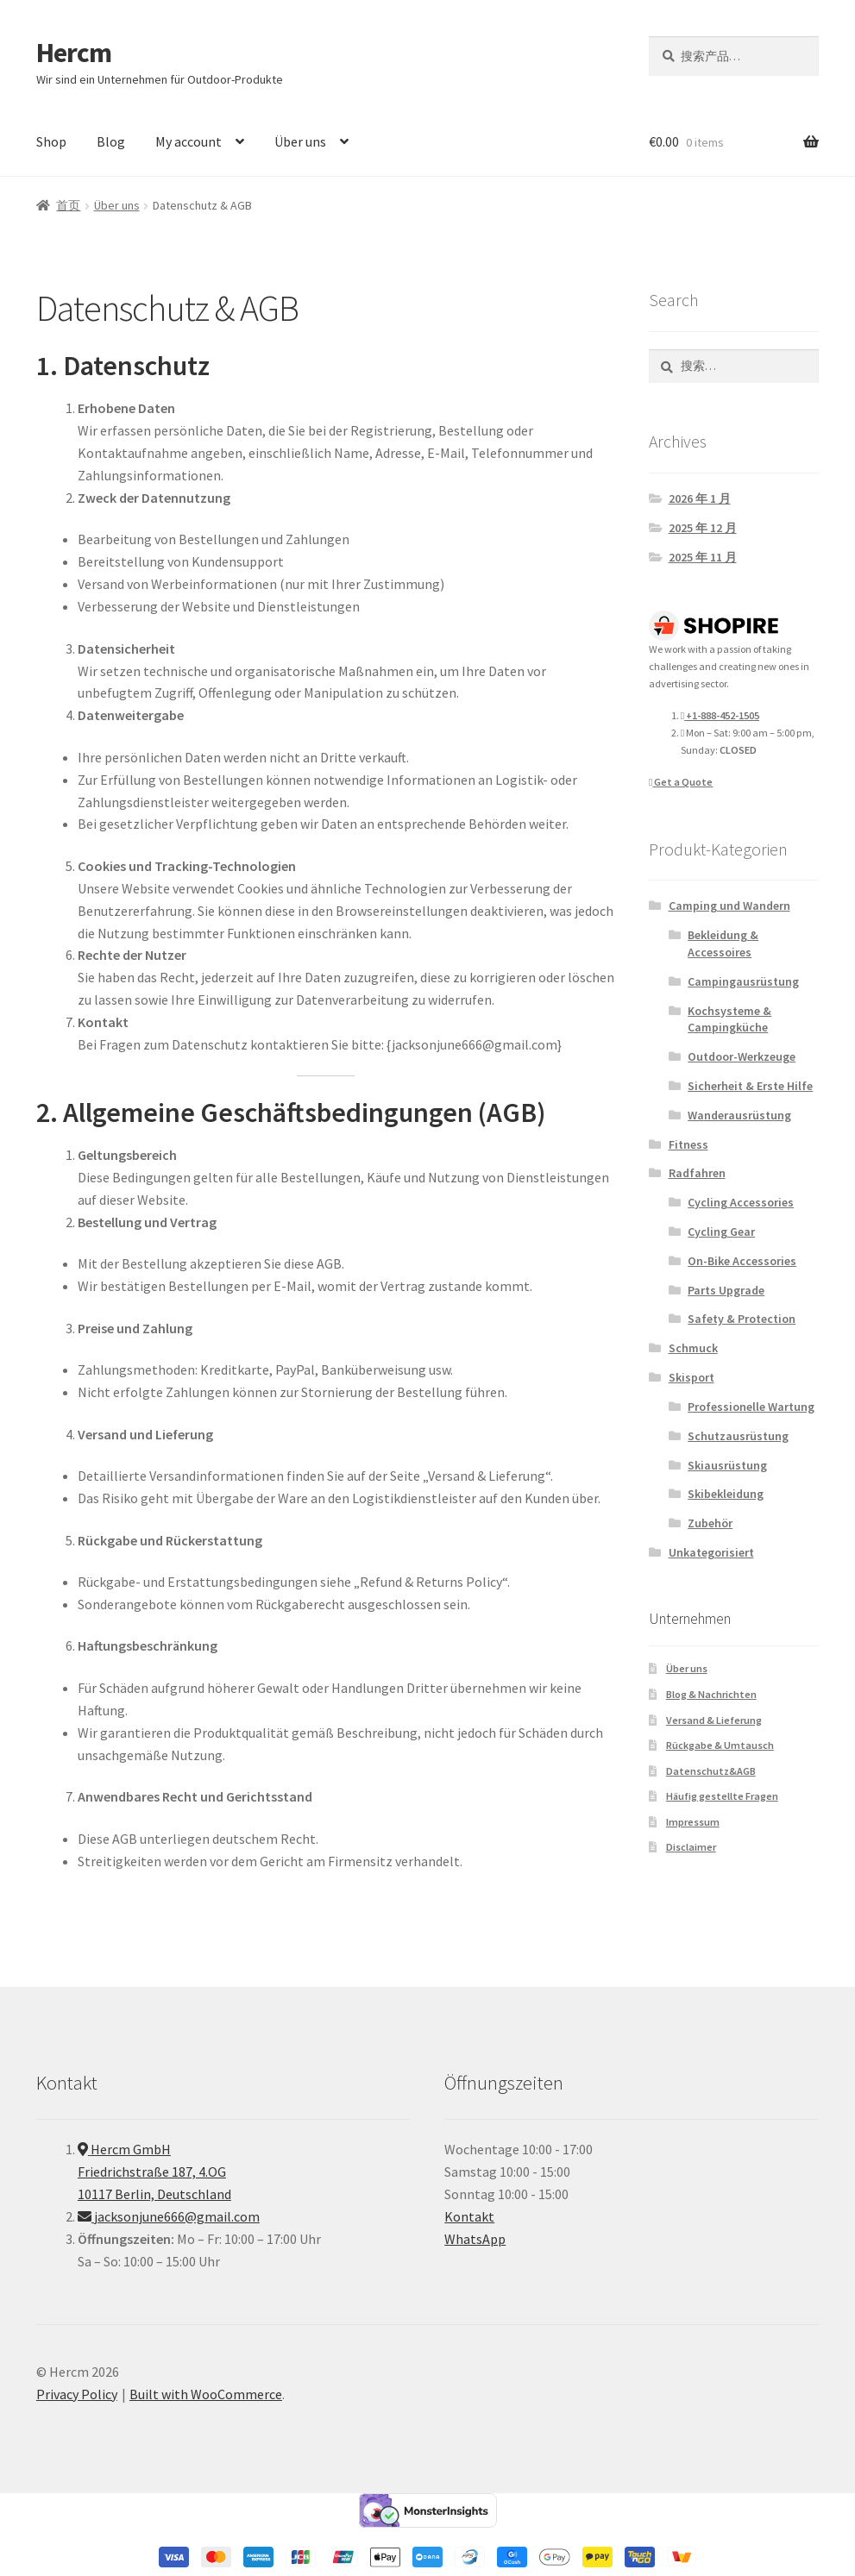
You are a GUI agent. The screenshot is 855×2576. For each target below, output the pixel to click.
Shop (51, 141)
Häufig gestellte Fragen (722, 1795)
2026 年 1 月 (700, 498)
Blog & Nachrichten (711, 1694)
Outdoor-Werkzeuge (741, 1056)
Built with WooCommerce (205, 2394)
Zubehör (710, 1523)
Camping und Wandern (729, 905)
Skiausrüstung (727, 1465)
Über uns (300, 141)
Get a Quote (681, 781)
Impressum (693, 1821)
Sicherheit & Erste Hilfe (750, 1086)
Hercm (73, 52)
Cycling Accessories (741, 1202)
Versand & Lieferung (714, 1720)
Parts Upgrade (726, 1290)
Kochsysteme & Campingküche (729, 1019)
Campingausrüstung (743, 981)
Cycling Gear (721, 1231)
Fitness (688, 1144)
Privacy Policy (76, 2394)
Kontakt (469, 2216)
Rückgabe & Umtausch (720, 1745)
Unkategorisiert (711, 1552)
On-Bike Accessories (742, 1261)
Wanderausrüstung (739, 1115)
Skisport (691, 1377)
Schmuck (693, 1348)
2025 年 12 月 (703, 528)
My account (188, 141)
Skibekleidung (726, 1493)
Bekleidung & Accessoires (723, 943)
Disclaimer (691, 1846)
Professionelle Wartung (751, 1406)
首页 (68, 205)
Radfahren (697, 1173)
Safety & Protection (741, 1318)
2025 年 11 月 (703, 557)
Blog (111, 141)
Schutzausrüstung (738, 1436)
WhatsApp (475, 2238)
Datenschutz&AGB (711, 1770)
